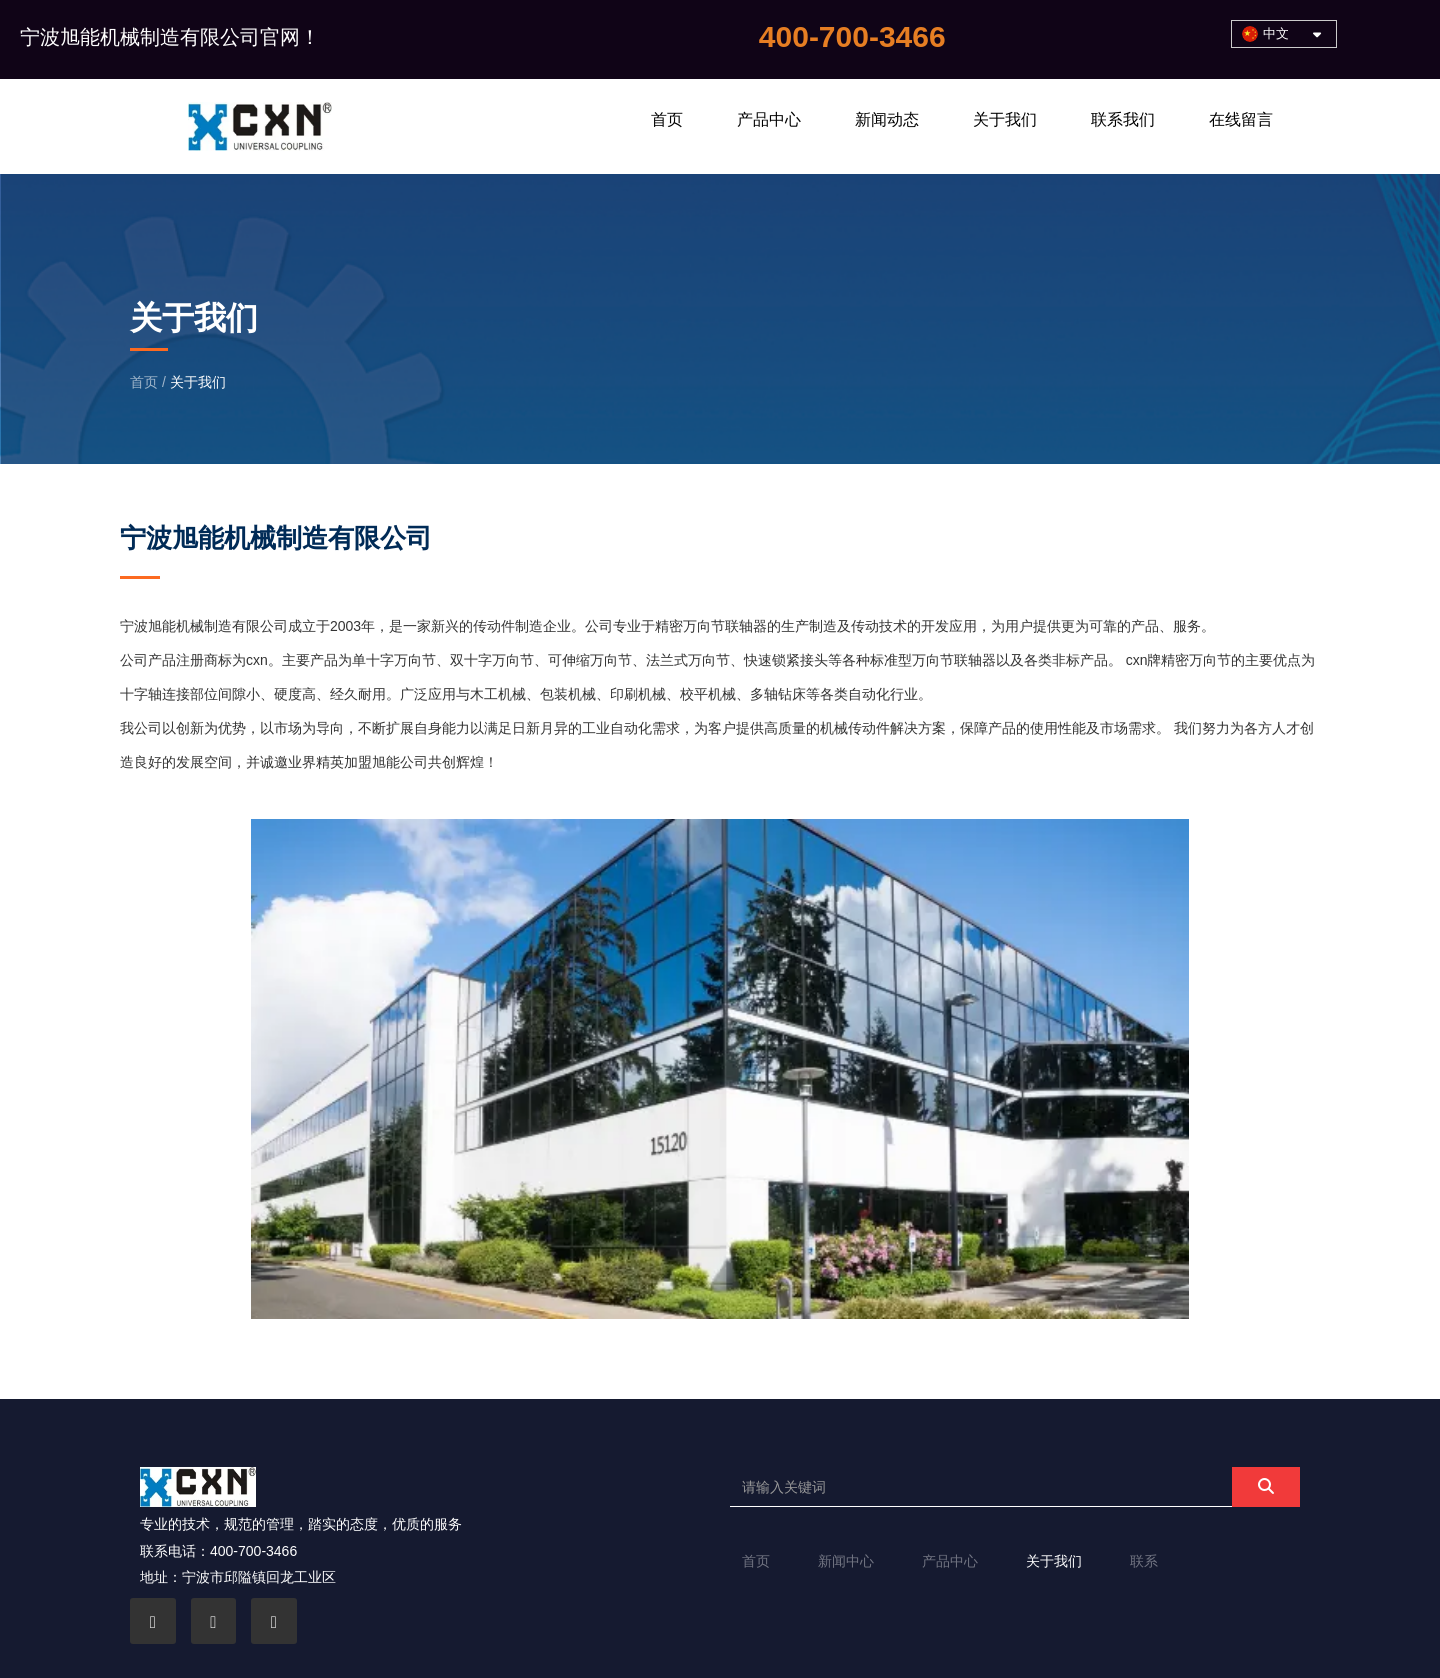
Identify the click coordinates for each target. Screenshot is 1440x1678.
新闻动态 (887, 119)
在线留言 (1241, 119)
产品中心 (769, 119)
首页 (667, 119)
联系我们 (1123, 119)
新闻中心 (846, 1561)
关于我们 (1005, 119)
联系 (1144, 1561)
